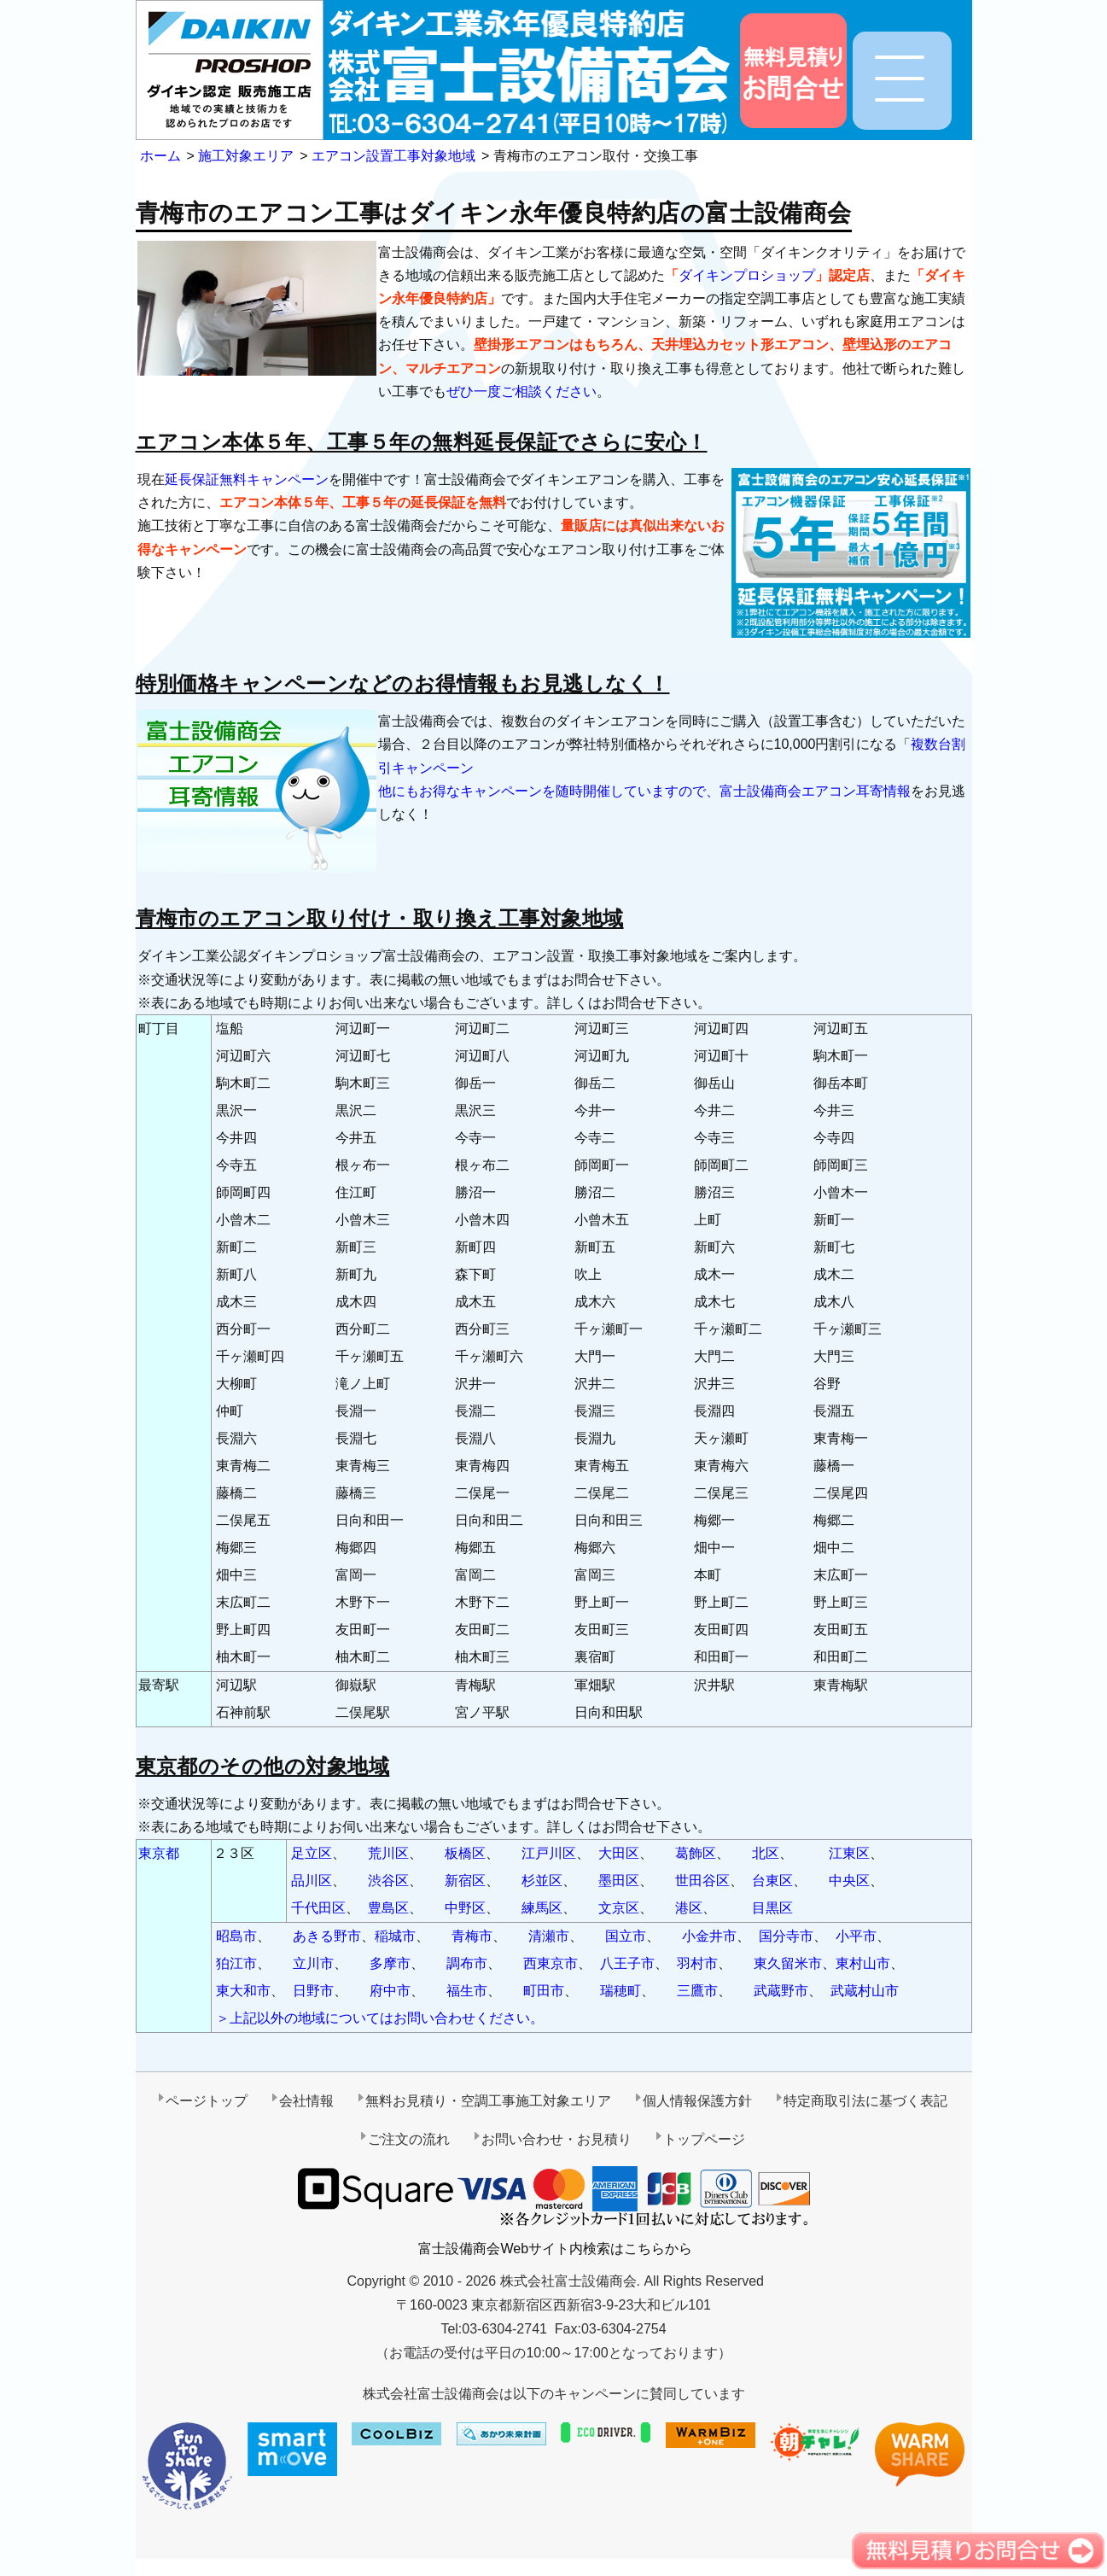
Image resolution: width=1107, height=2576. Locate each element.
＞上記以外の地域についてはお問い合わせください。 (380, 2018)
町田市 (543, 1990)
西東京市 (550, 1963)
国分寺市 (786, 1936)
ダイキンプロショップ (747, 275)
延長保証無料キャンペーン (247, 479)
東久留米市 (788, 1963)
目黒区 (772, 1908)
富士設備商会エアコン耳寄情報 (815, 791)
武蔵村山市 (864, 1990)
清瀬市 (548, 1936)
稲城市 (395, 1936)
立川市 (313, 1963)
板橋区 (465, 1853)
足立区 (311, 1853)
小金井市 (709, 1936)
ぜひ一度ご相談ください (521, 391)
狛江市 (236, 1963)
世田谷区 (702, 1880)
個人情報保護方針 (697, 2101)
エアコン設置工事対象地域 (393, 156)
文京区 (618, 1908)
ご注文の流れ (409, 2139)
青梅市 (472, 1936)
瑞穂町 (620, 1990)
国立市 (625, 1936)
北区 (765, 1853)
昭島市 (236, 1936)
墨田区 (618, 1880)
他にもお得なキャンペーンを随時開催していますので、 (549, 791)
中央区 (849, 1880)
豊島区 (388, 1908)
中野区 (465, 1908)
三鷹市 (697, 1990)
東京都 (158, 1853)
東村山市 (863, 1963)
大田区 (618, 1853)
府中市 (390, 1990)
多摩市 (390, 1963)
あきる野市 (327, 1936)
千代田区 (318, 1908)
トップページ (704, 2139)
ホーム (160, 156)
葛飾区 (695, 1853)
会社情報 (306, 2101)
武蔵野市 (781, 1990)
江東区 (849, 1853)
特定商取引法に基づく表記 (865, 2101)
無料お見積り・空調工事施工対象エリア (488, 2101)
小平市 (856, 1936)
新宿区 (465, 1880)
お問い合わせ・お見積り (556, 2139)
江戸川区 (548, 1853)
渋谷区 (388, 1880)
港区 (688, 1908)
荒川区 (388, 1853)
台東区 (772, 1880)
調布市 (466, 1963)
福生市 (466, 1990)
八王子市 (627, 1963)
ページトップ (207, 2101)
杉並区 (541, 1880)
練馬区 (541, 1908)
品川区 (311, 1880)
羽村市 (697, 1963)
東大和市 (243, 1990)
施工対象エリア (246, 156)
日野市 (313, 1990)
